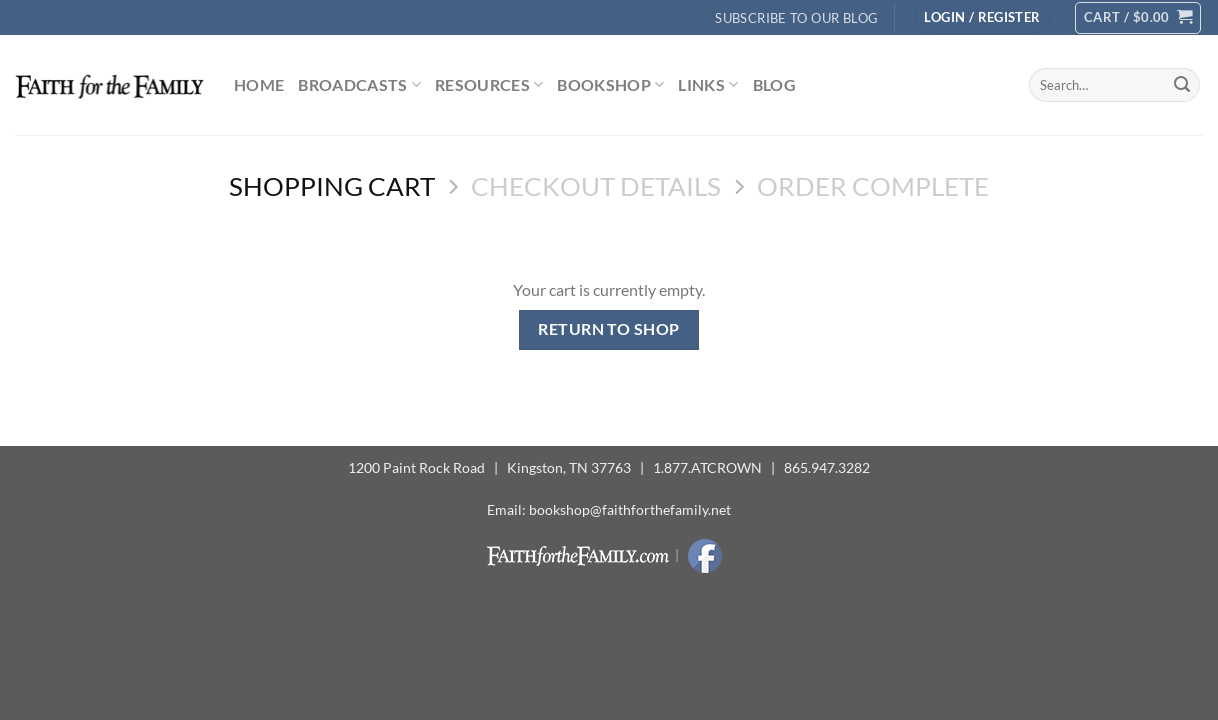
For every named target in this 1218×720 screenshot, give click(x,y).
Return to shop (609, 329)
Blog (774, 84)
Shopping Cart (332, 186)
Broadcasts (359, 85)
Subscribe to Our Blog (796, 18)
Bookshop (610, 85)
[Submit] (1182, 85)
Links (708, 85)
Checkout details (596, 186)
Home (259, 84)
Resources (489, 85)
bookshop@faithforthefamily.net (630, 509)
